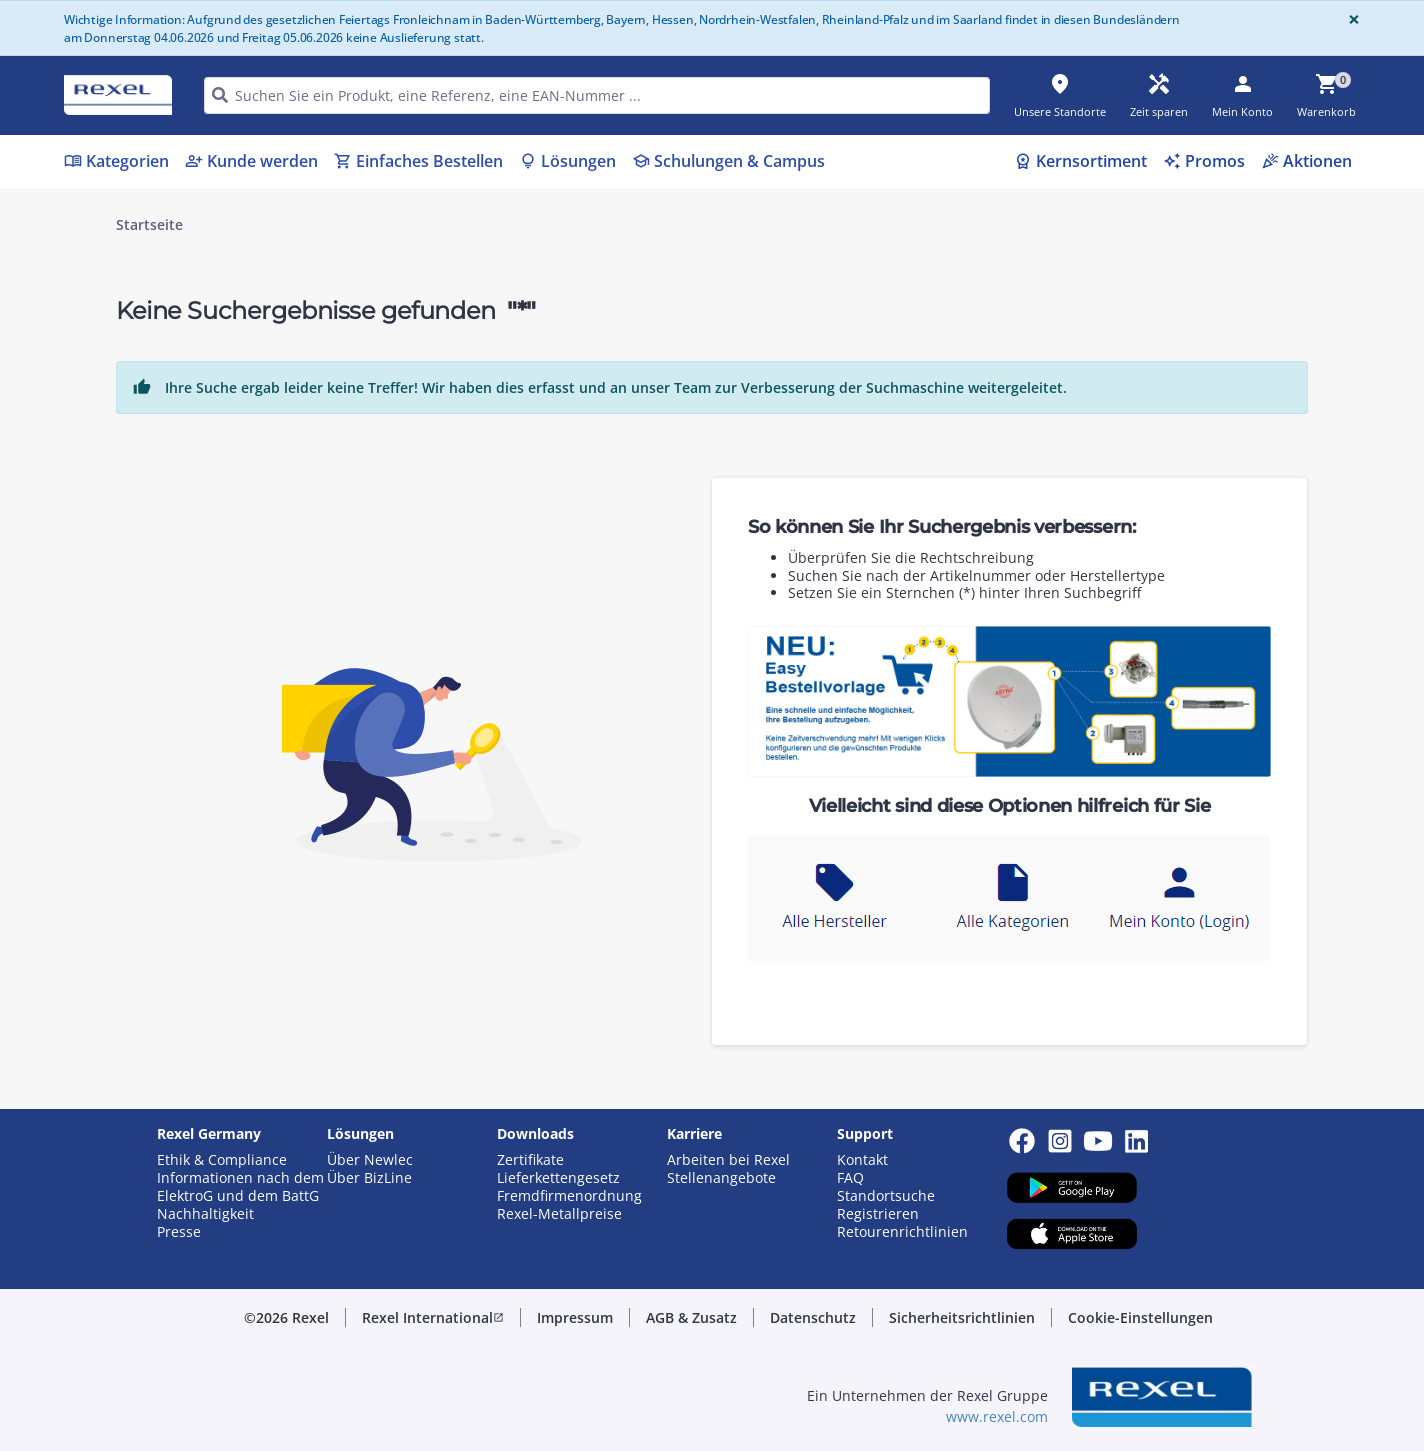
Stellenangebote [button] (721, 1178)
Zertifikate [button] (530, 1160)
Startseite (149, 225)
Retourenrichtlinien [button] (902, 1232)
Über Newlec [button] (370, 1160)
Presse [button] (179, 1232)
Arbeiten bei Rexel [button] (728, 1160)
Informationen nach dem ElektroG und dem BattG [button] (240, 1187)
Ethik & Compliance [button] (222, 1160)
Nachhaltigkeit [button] (205, 1214)
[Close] (1350, 19)
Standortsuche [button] (886, 1196)
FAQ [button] (850, 1178)
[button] (433, 1318)
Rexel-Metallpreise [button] (559, 1214)
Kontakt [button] (862, 1160)
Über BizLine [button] (369, 1178)
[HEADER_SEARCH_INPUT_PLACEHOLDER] (597, 95)
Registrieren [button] (878, 1214)
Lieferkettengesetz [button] (558, 1178)
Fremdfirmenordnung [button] (569, 1196)
